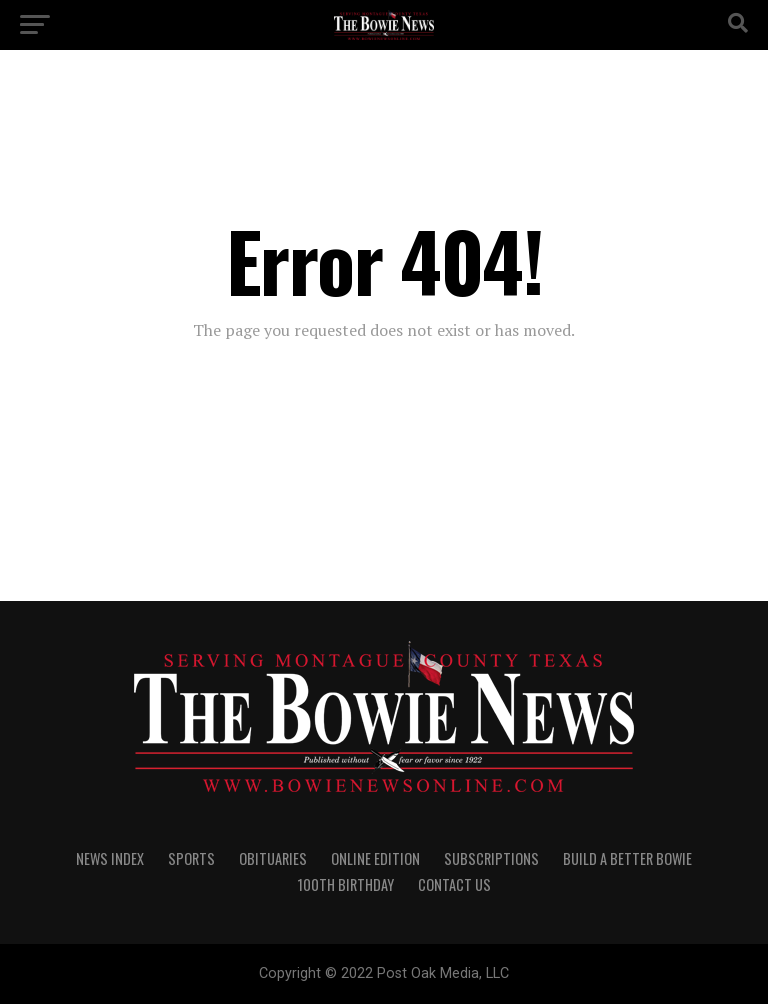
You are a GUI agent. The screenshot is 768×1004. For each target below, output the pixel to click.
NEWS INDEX (110, 858)
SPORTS (191, 858)
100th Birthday (346, 884)
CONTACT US (454, 884)
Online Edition (375, 858)
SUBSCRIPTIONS (491, 858)
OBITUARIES (273, 858)
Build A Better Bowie (627, 858)
